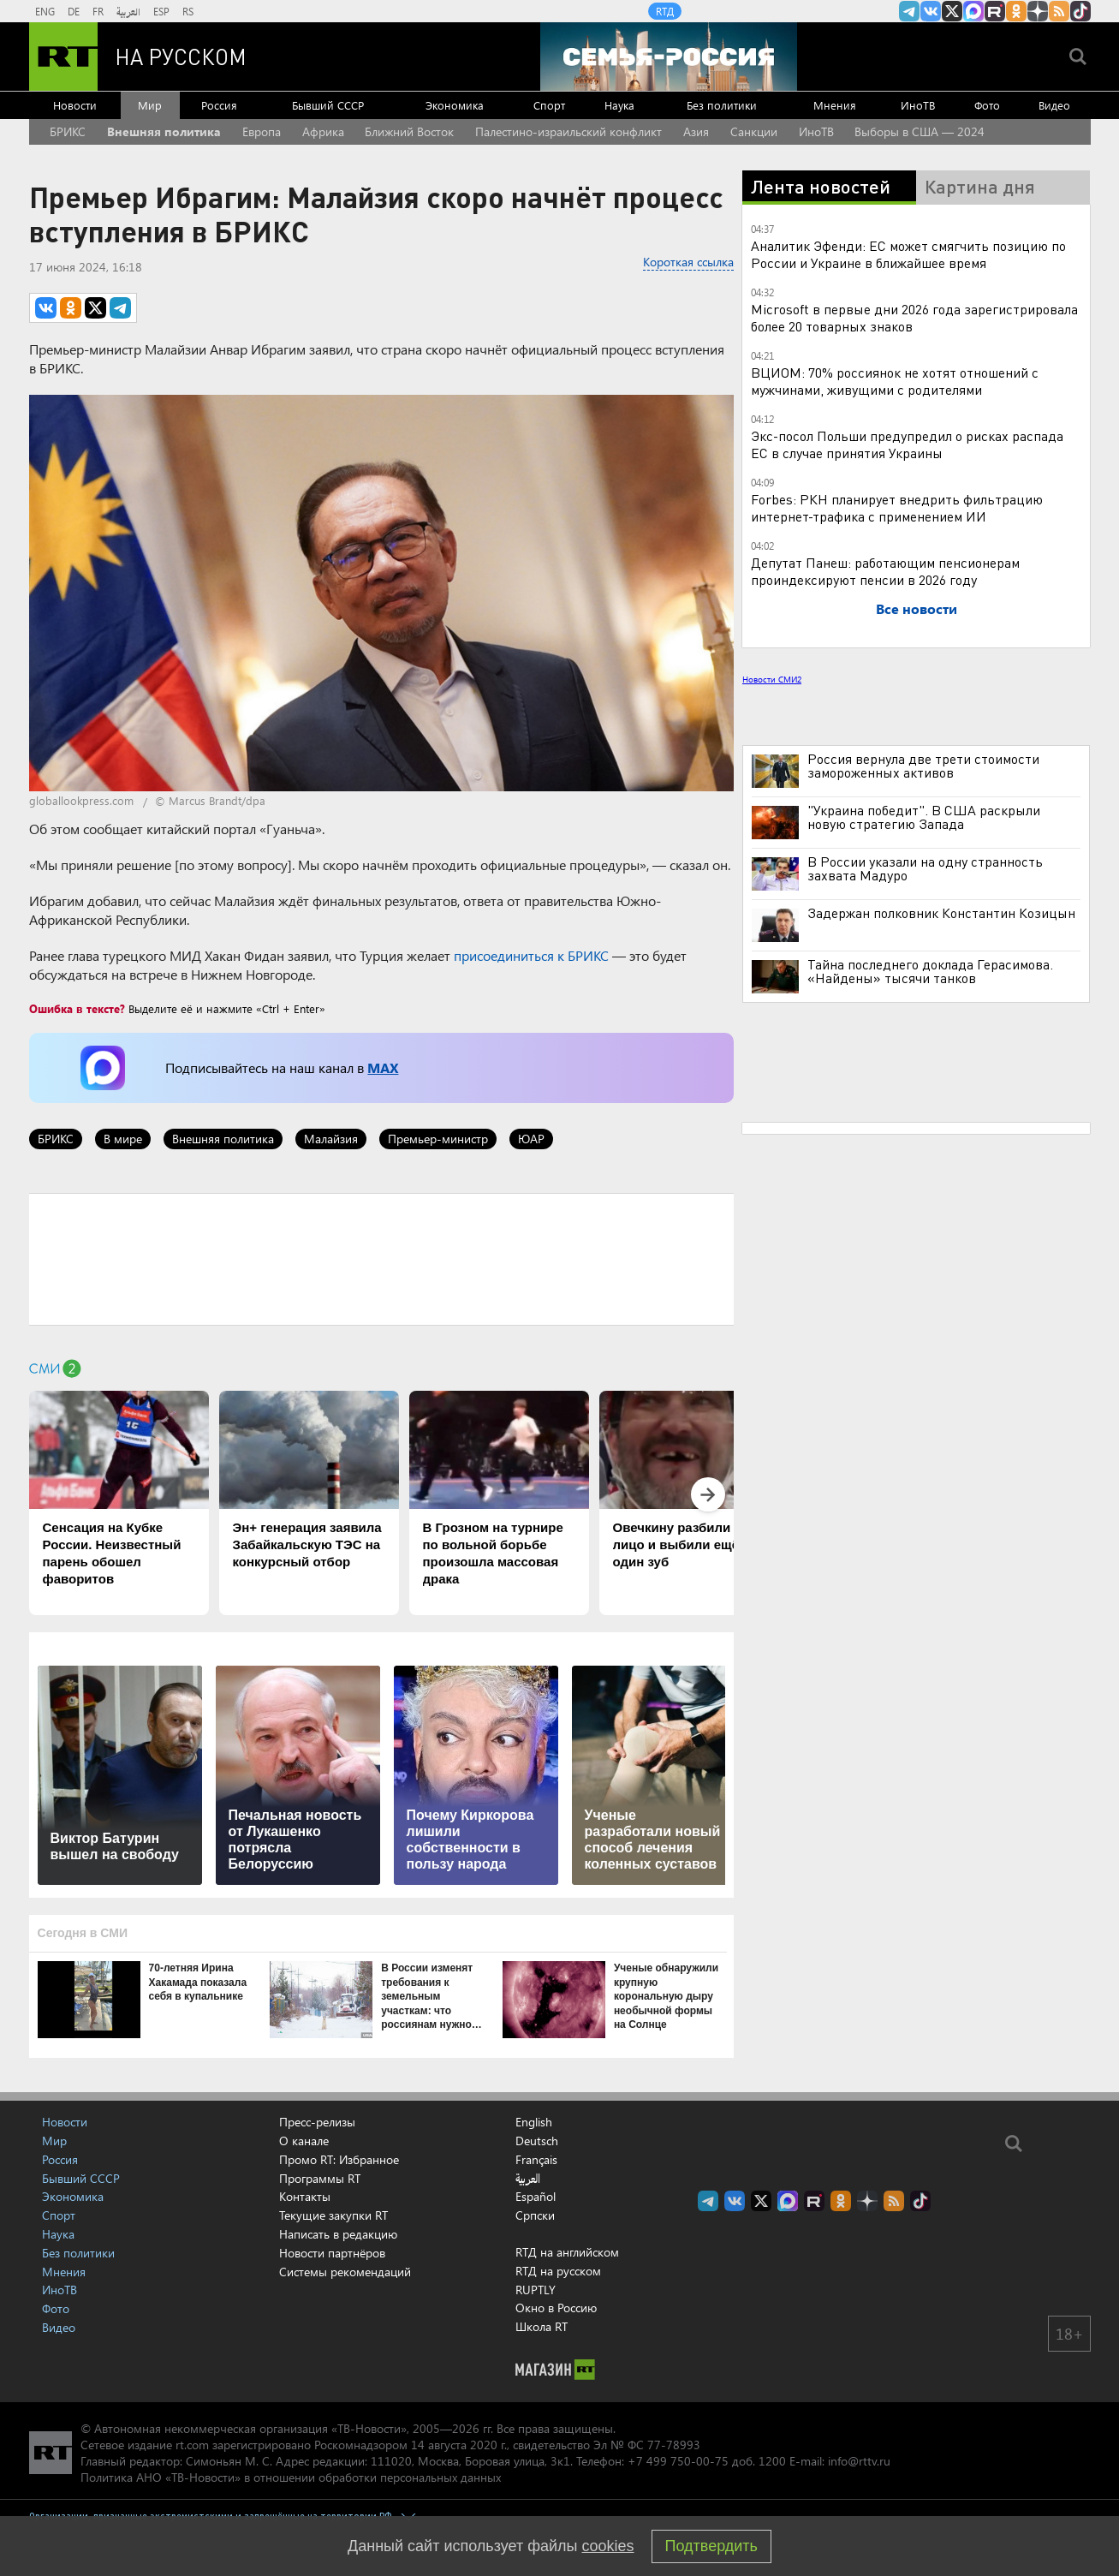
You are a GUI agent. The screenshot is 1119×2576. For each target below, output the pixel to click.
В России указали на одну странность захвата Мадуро (925, 868)
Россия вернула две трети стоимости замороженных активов (923, 765)
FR (98, 11)
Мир (150, 105)
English (533, 2122)
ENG (45, 11)
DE (74, 11)
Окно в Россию (556, 2307)
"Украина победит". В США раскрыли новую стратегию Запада (923, 817)
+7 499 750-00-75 (678, 2461)
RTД (665, 11)
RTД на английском (567, 2252)
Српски (535, 2215)
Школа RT (541, 2326)
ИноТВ (918, 105)
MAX (382, 1067)
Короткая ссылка (688, 261)
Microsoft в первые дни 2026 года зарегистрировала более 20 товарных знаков (914, 317)
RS (187, 11)
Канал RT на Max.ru (973, 11)
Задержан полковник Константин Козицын (941, 913)
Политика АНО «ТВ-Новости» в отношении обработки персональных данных (290, 2477)
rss (1059, 11)
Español (535, 2196)
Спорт (549, 105)
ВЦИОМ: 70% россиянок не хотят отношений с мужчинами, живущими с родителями (895, 380)
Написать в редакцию (338, 2234)
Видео (1054, 105)
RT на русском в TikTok (1080, 11)
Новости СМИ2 (771, 679)
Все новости (916, 608)
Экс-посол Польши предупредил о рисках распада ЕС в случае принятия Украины (907, 444)
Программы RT (319, 2178)
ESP (161, 11)
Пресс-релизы (317, 2122)
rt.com (192, 2444)
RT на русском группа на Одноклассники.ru (1016, 11)
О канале (304, 2140)
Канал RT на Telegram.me (909, 11)
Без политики (722, 105)
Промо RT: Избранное (339, 2159)
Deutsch (536, 2141)
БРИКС (68, 131)
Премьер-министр (438, 1138)
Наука (619, 105)
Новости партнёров (332, 2253)
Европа (261, 131)
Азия (696, 131)
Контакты (304, 2196)
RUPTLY (535, 2289)
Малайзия (331, 1138)
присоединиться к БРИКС (531, 955)
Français (536, 2160)
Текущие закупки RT (333, 2215)
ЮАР (531, 1138)
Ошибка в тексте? (77, 1008)
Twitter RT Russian (952, 11)
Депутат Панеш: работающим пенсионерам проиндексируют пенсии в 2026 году (885, 570)
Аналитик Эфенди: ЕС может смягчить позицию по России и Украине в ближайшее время (908, 253)
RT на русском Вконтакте (930, 11)
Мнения (834, 105)
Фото (987, 105)
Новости (75, 105)
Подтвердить (711, 2546)
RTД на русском (558, 2271)
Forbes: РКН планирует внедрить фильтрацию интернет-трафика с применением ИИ (897, 507)
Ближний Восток (409, 131)
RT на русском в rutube (995, 11)
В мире (123, 1138)
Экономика (455, 105)
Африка (323, 131)
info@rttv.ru (859, 2461)
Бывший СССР (328, 105)
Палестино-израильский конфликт (568, 131)
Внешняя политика (164, 131)
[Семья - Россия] (668, 56)
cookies (608, 2546)
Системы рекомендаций (345, 2271)
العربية (128, 11)
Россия (219, 105)
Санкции (753, 131)
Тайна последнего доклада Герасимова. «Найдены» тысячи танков (930, 971)
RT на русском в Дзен (1037, 11)
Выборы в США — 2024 (919, 131)
